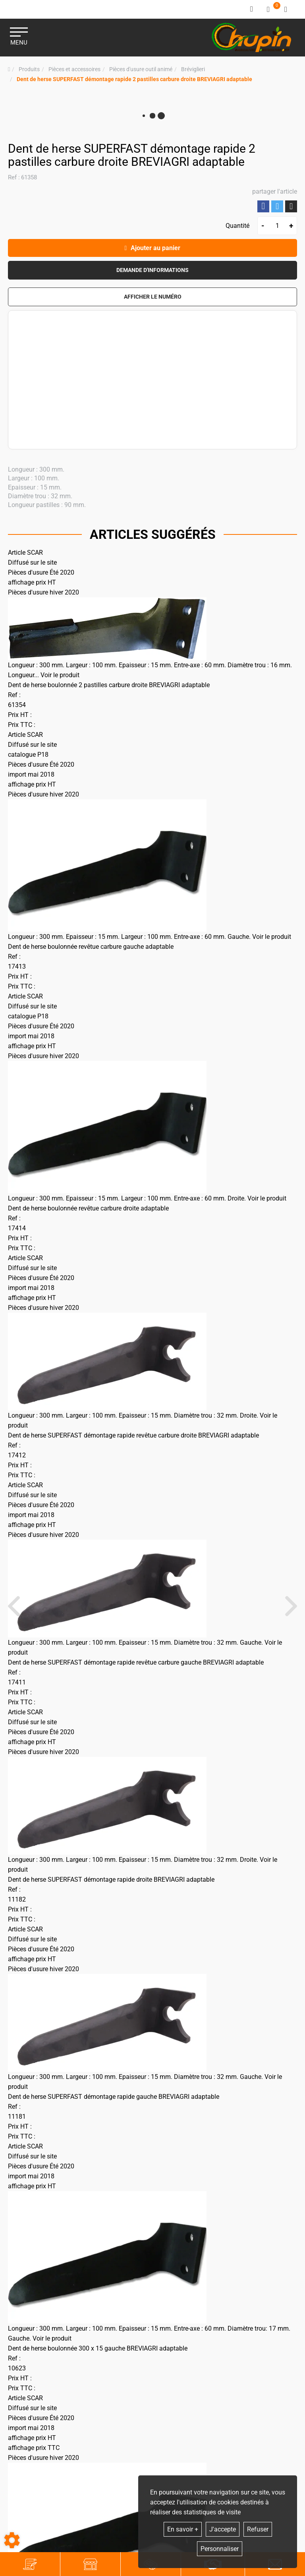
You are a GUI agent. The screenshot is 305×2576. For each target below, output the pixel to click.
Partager (263, 206)
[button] (134, 79)
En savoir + (182, 2529)
